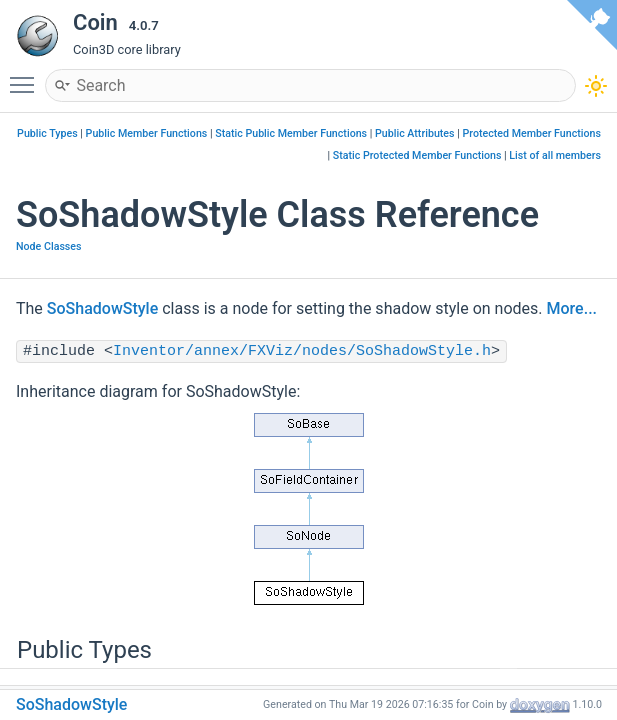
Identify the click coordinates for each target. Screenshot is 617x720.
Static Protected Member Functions (417, 155)
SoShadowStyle (102, 308)
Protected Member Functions (531, 133)
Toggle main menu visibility (27, 76)
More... (572, 308)
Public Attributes (415, 133)
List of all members (555, 155)
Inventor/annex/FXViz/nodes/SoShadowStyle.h (302, 351)
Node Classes (49, 246)
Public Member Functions (147, 133)
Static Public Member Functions (291, 133)
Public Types (47, 133)
